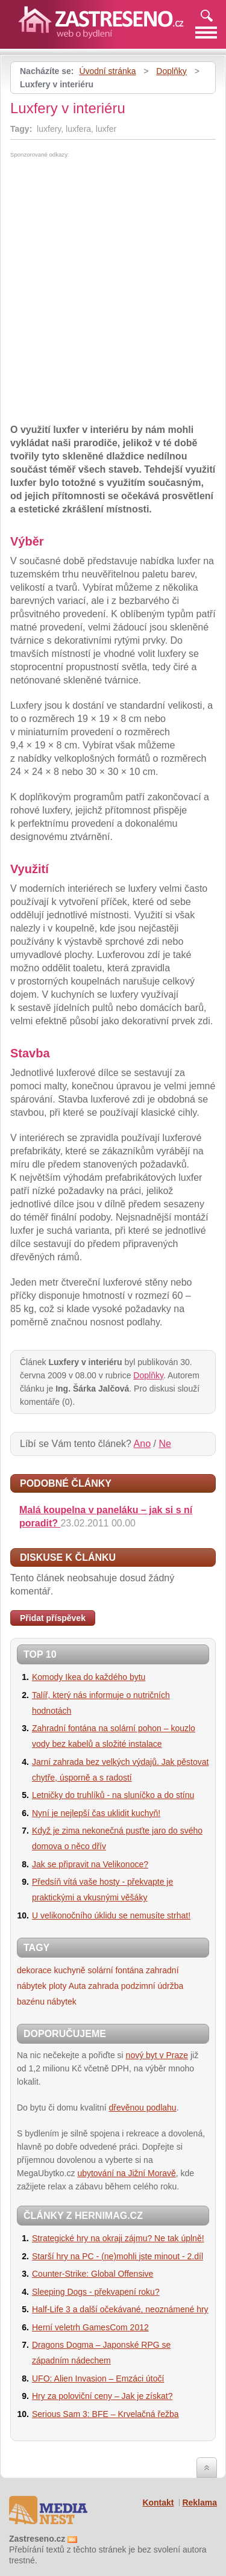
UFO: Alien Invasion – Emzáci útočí (98, 2378)
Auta (77, 1986)
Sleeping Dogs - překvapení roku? (96, 2292)
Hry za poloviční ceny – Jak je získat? (102, 2396)
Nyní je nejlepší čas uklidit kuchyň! (96, 1813)
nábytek (62, 2001)
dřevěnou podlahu (143, 2107)
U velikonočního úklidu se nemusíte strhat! (111, 1915)
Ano (142, 1444)
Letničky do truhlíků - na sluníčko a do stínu (113, 1795)
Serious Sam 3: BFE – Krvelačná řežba (105, 2414)
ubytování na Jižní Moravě (126, 2173)
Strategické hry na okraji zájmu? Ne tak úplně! (118, 2238)
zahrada (103, 1986)
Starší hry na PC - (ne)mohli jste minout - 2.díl (117, 2256)
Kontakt (158, 2502)
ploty (58, 1986)
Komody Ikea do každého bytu (88, 1677)
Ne (165, 1444)
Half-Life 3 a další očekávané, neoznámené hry (120, 2309)
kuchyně (69, 1970)
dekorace (34, 1970)
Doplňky (171, 71)
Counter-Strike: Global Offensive (92, 2274)
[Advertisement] (111, 248)
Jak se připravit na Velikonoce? (90, 1864)
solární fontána (116, 1970)
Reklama (199, 2502)
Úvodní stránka (107, 71)
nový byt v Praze (157, 2055)
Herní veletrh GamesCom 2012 (90, 2327)
